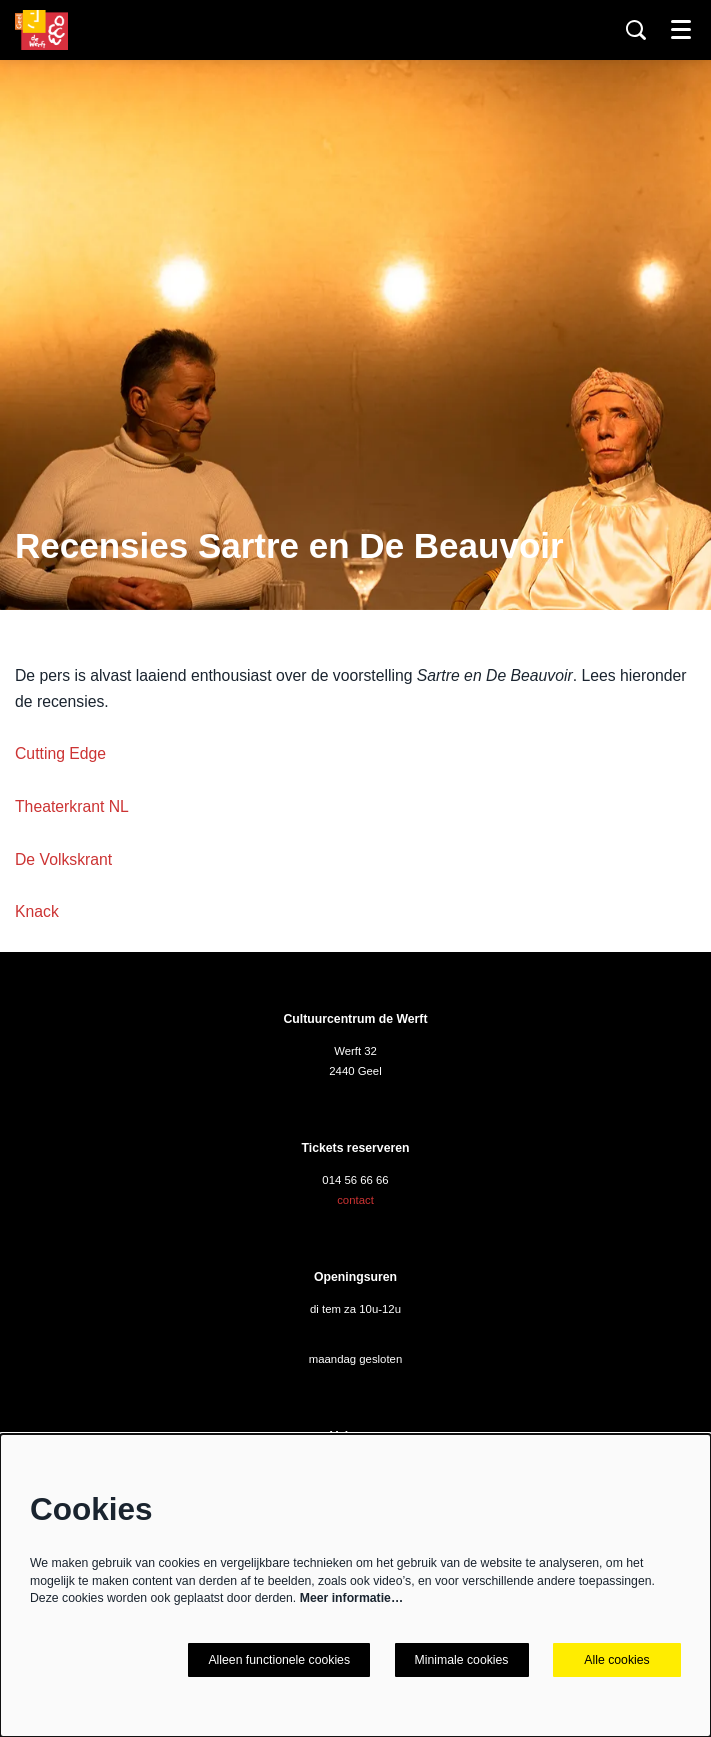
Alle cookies (616, 1660)
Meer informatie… (351, 1598)
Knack (37, 911)
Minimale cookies (462, 1660)
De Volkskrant (63, 859)
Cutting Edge (60, 753)
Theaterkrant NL (72, 806)
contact (355, 1200)
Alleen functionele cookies (279, 1660)
